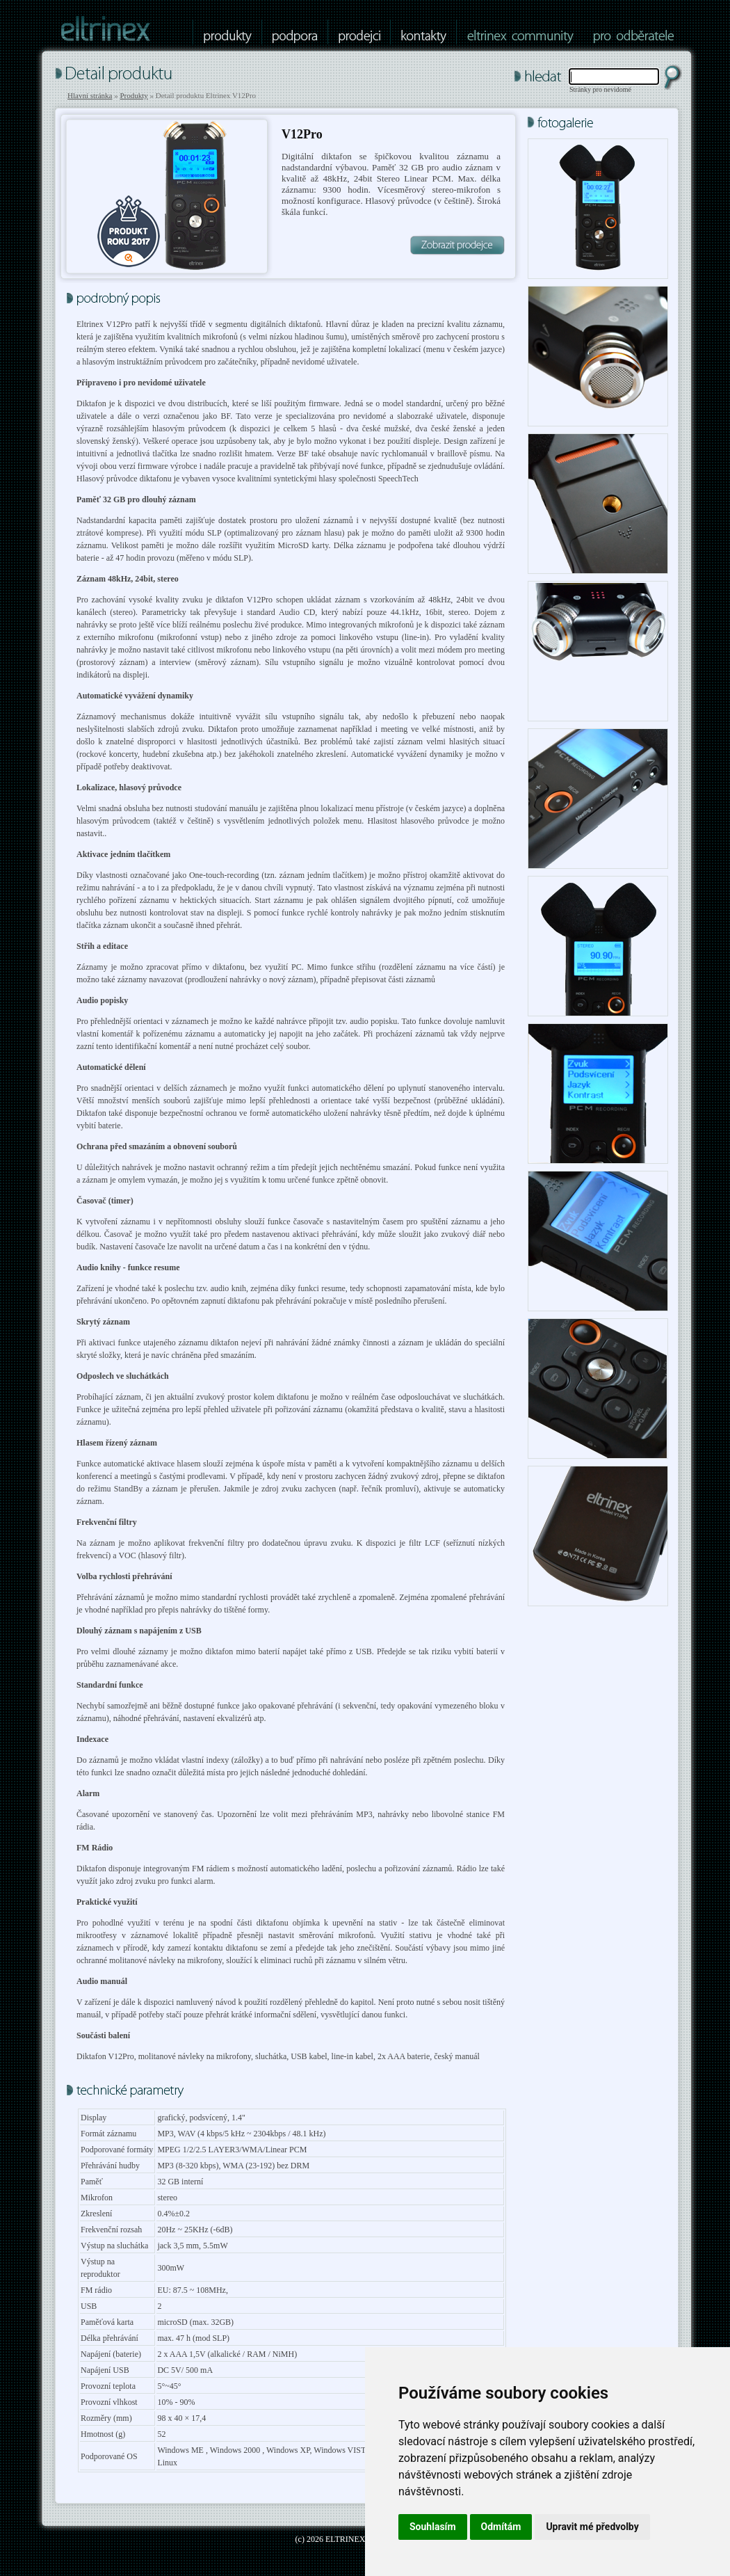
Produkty (133, 95)
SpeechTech (398, 478)
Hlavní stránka (89, 95)
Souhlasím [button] (432, 2526)
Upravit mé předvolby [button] (592, 2526)
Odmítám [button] (501, 2526)
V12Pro (302, 134)
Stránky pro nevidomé (600, 89)
